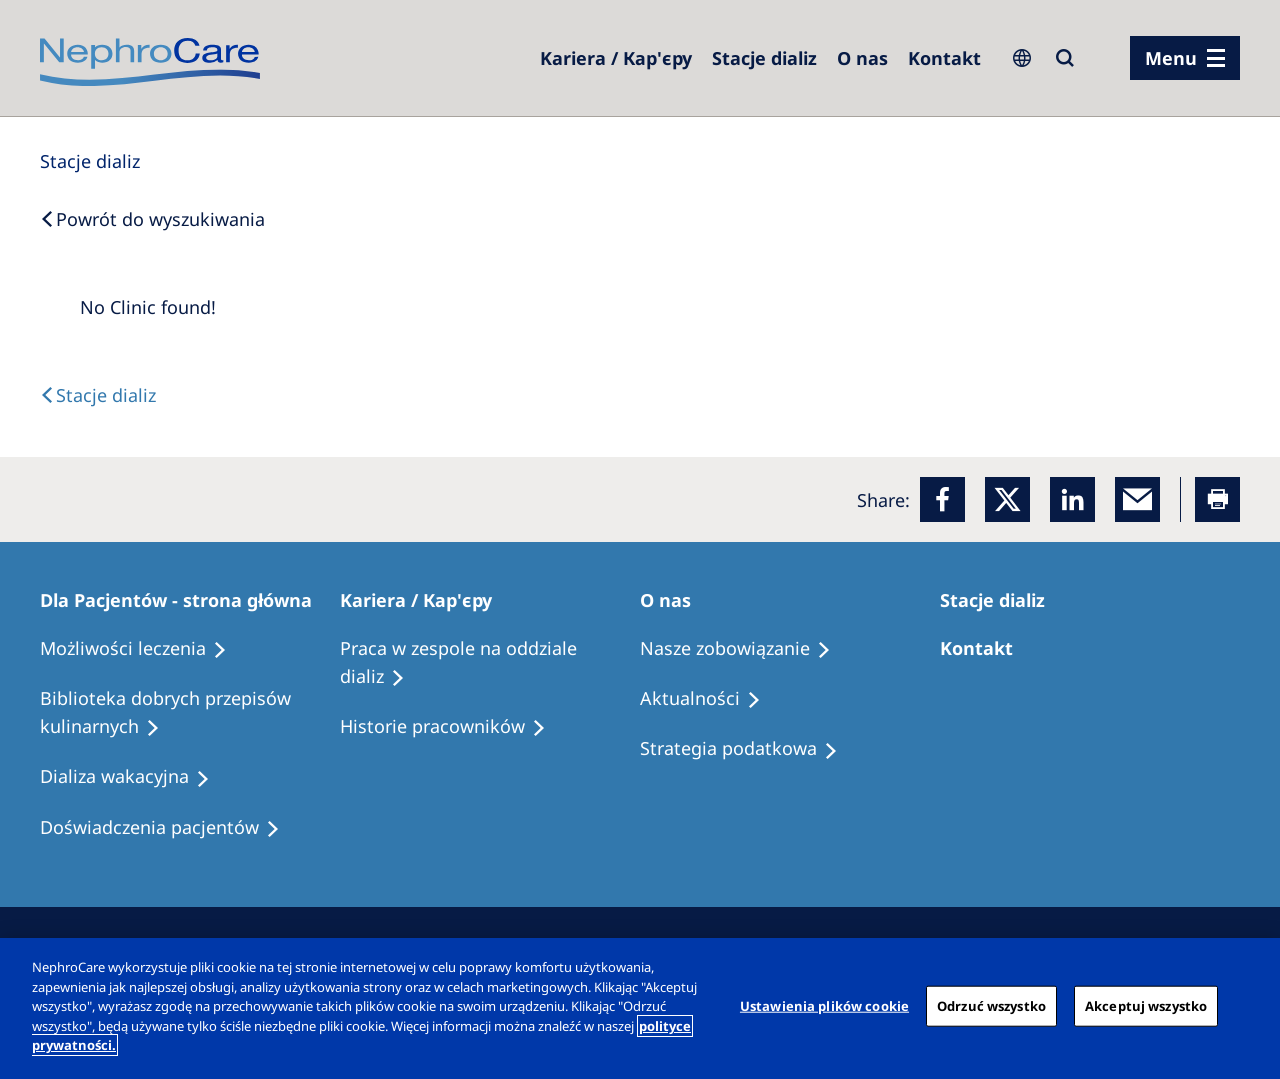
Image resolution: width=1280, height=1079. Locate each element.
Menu (1171, 58)
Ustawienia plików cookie (824, 1005)
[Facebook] (942, 499)
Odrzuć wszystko (991, 1005)
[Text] (98, 395)
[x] (1007, 499)
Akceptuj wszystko (1146, 1005)
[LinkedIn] (1072, 499)
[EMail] (1137, 499)
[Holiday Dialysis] (134, 777)
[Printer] (1217, 499)
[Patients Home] (185, 600)
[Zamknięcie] (1248, 1006)
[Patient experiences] (169, 828)
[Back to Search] (152, 219)
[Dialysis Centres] (616, 58)
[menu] (1185, 58)
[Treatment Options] (142, 649)
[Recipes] (190, 713)
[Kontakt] (944, 58)
